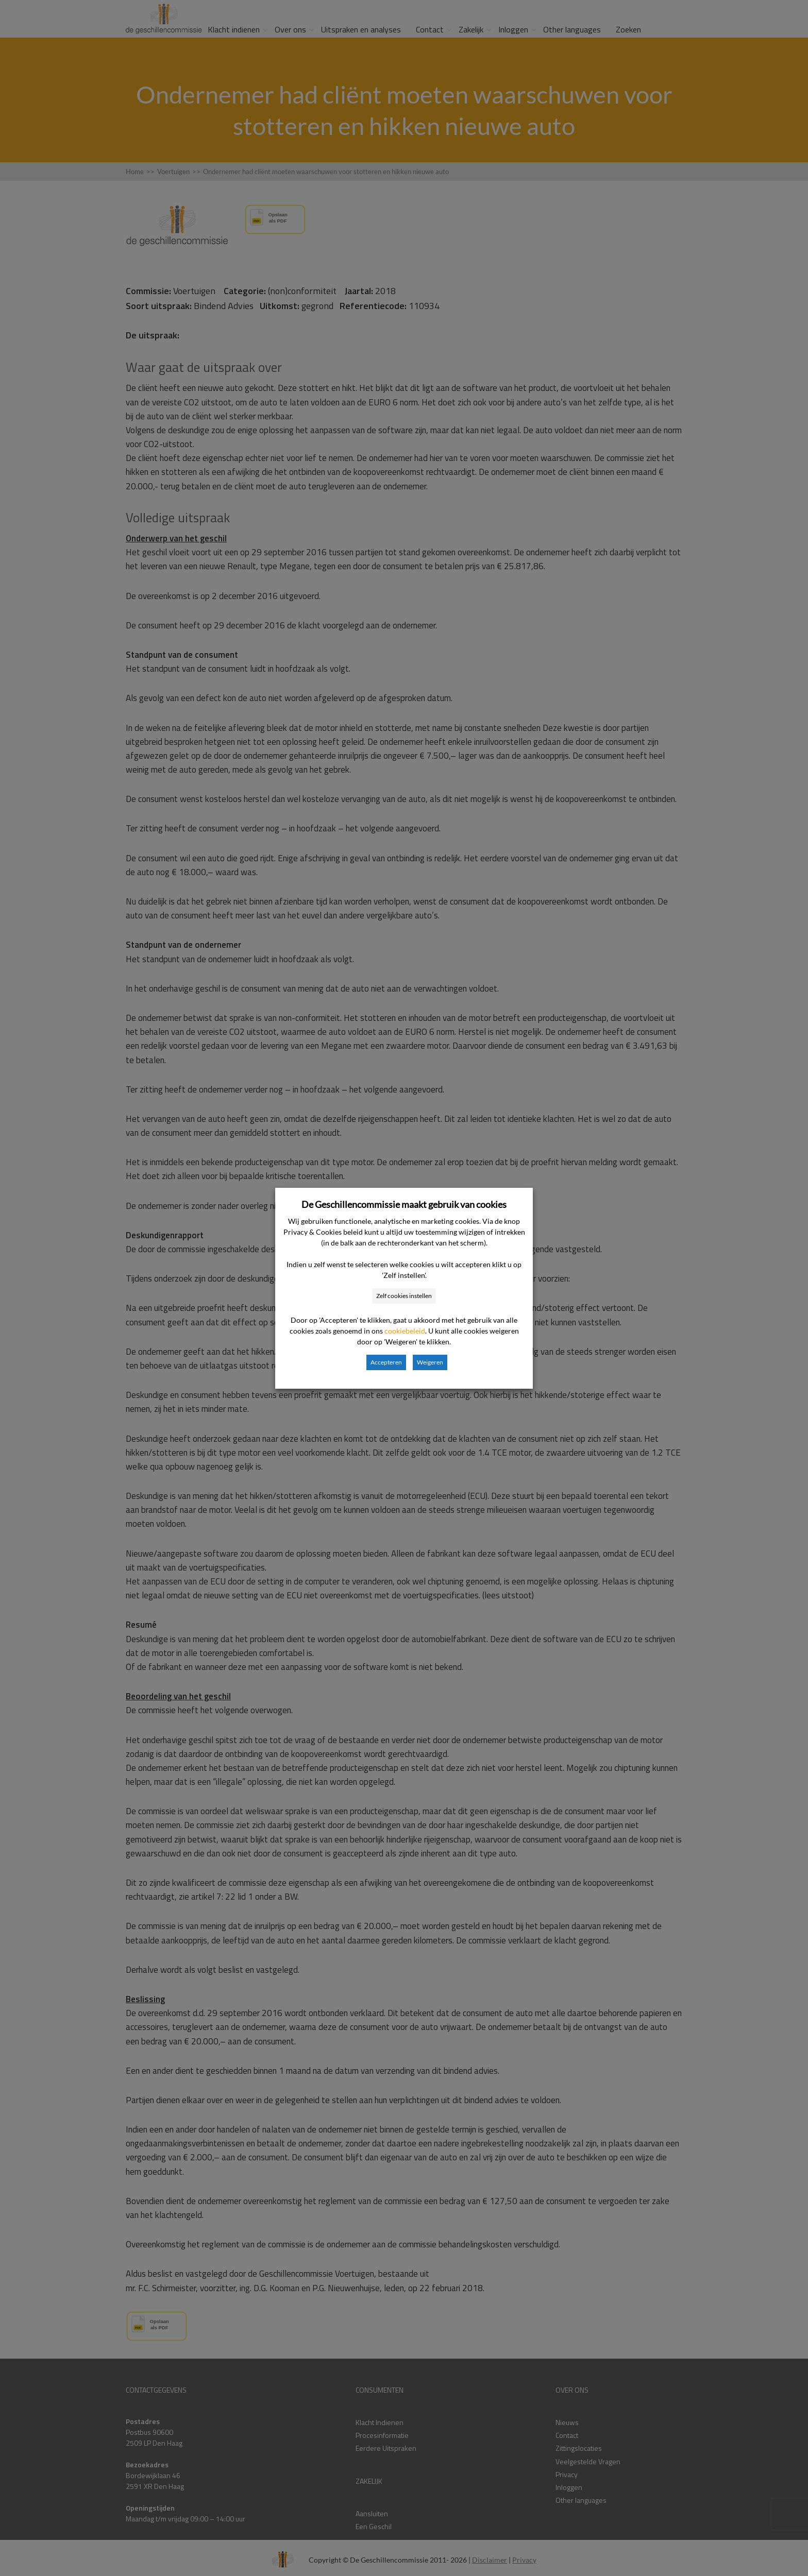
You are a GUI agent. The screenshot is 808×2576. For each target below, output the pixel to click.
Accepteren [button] (386, 1362)
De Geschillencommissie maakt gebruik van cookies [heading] (404, 1204)
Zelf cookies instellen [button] (404, 1296)
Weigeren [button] (430, 1362)
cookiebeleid (404, 1330)
